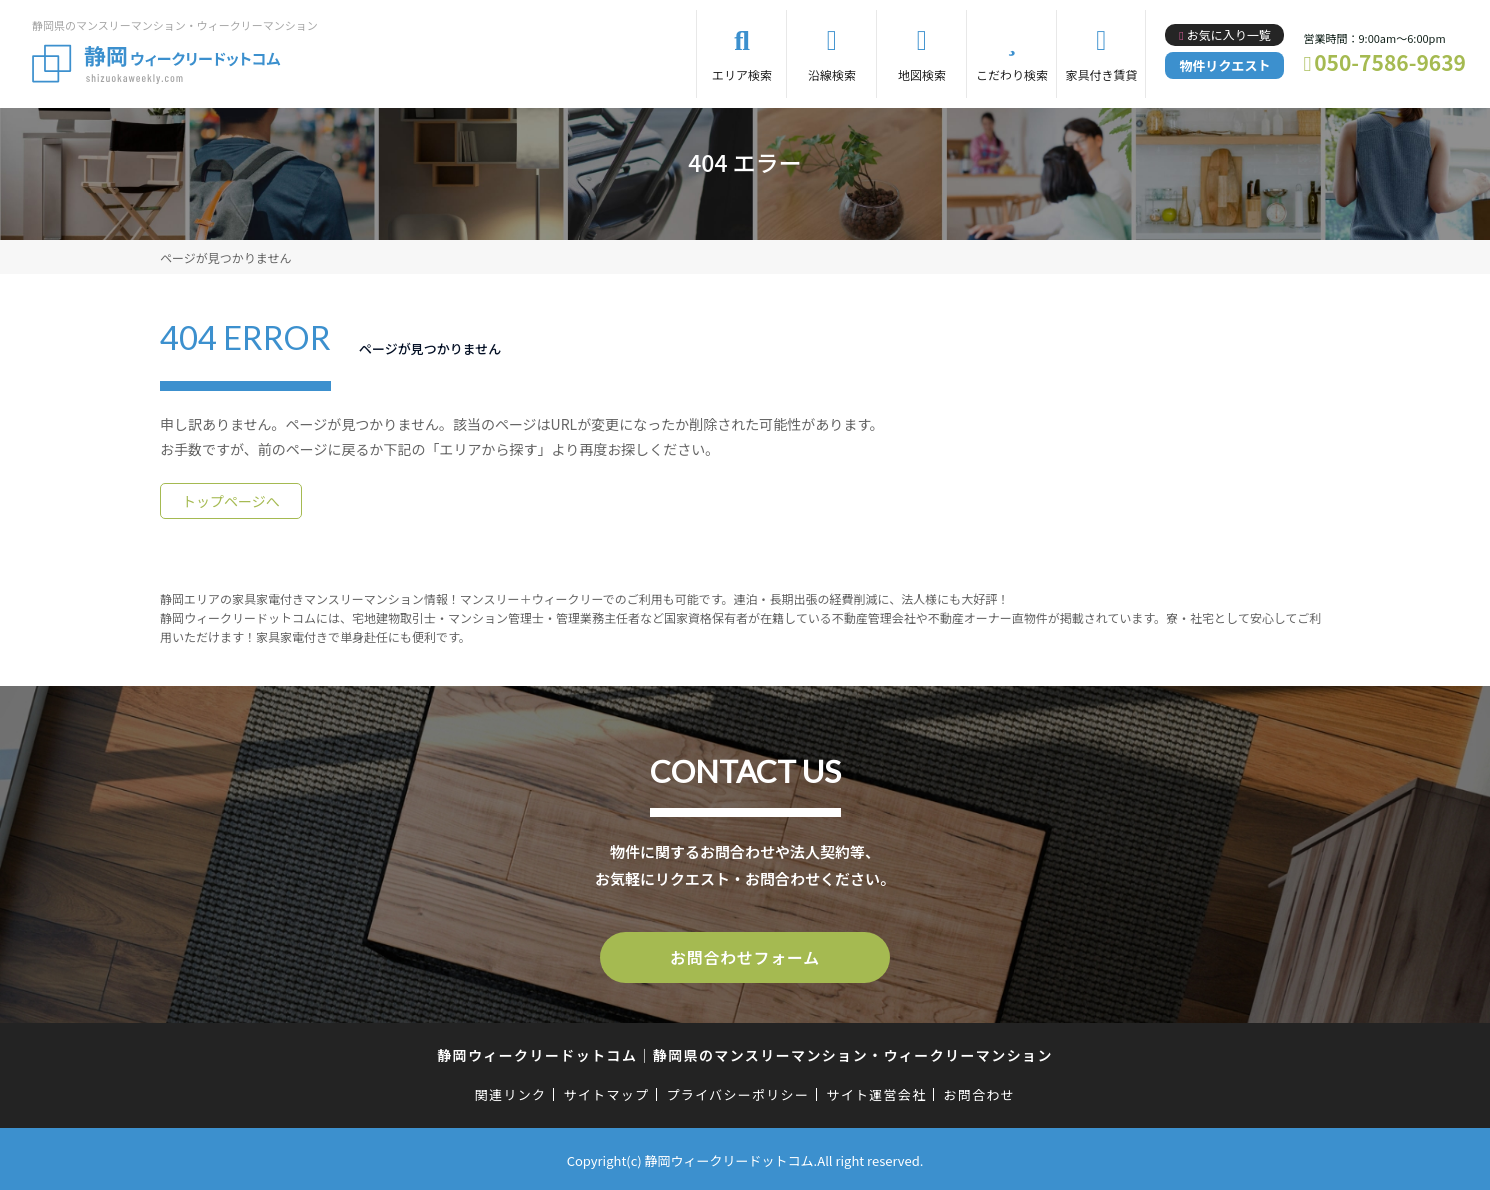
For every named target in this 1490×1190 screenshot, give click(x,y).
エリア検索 (742, 74)
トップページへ (231, 501)
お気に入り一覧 (1229, 34)
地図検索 (922, 74)
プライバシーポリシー (737, 1091)
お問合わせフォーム (745, 956)
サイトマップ (607, 1091)
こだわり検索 (1012, 74)
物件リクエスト (1224, 65)
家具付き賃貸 (1101, 74)
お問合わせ (980, 1091)
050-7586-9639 (1390, 62)
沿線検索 (832, 74)
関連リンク (511, 1091)
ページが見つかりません (225, 257)
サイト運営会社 (876, 1091)
